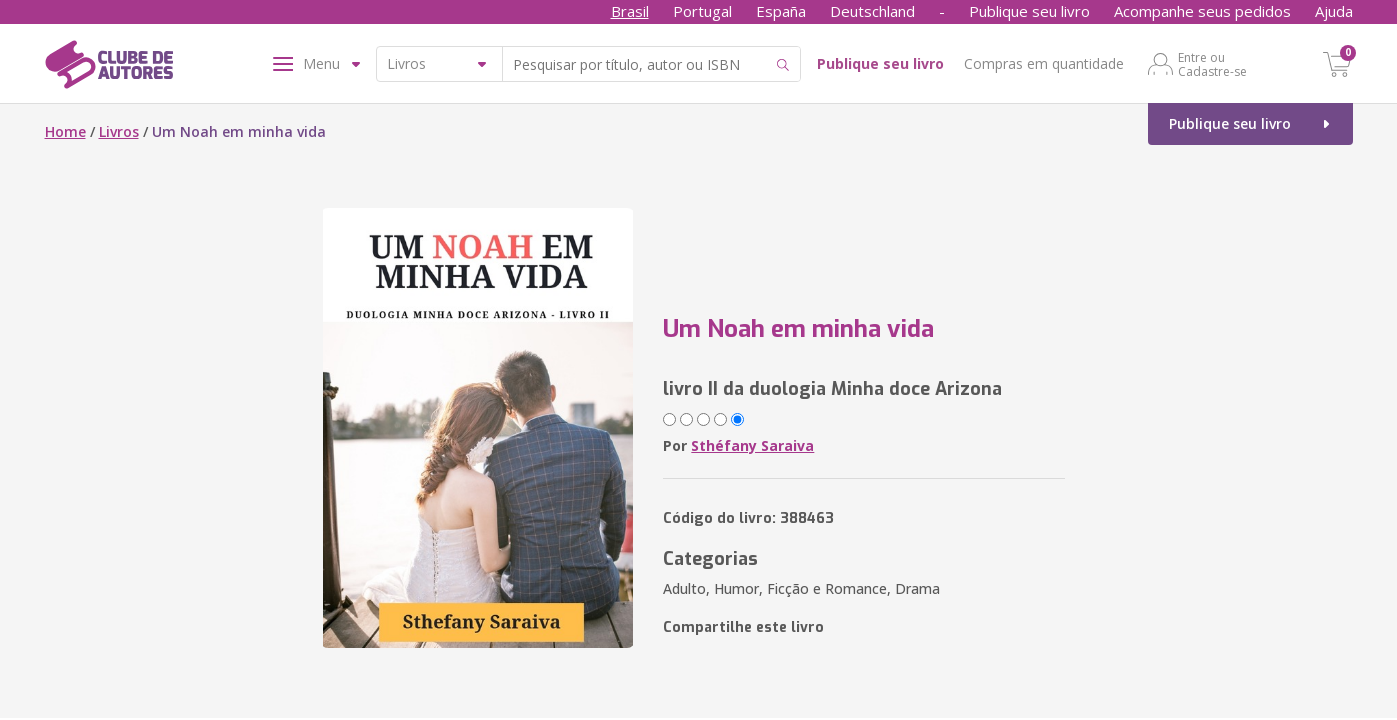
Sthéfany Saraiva (752, 445)
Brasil (630, 11)
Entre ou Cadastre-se (1212, 64)
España (781, 11)
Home (65, 131)
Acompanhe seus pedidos (1202, 11)
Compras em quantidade (1044, 63)
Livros (119, 131)
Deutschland (872, 11)
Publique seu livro (1029, 11)
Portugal (702, 11)
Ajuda (1334, 11)
